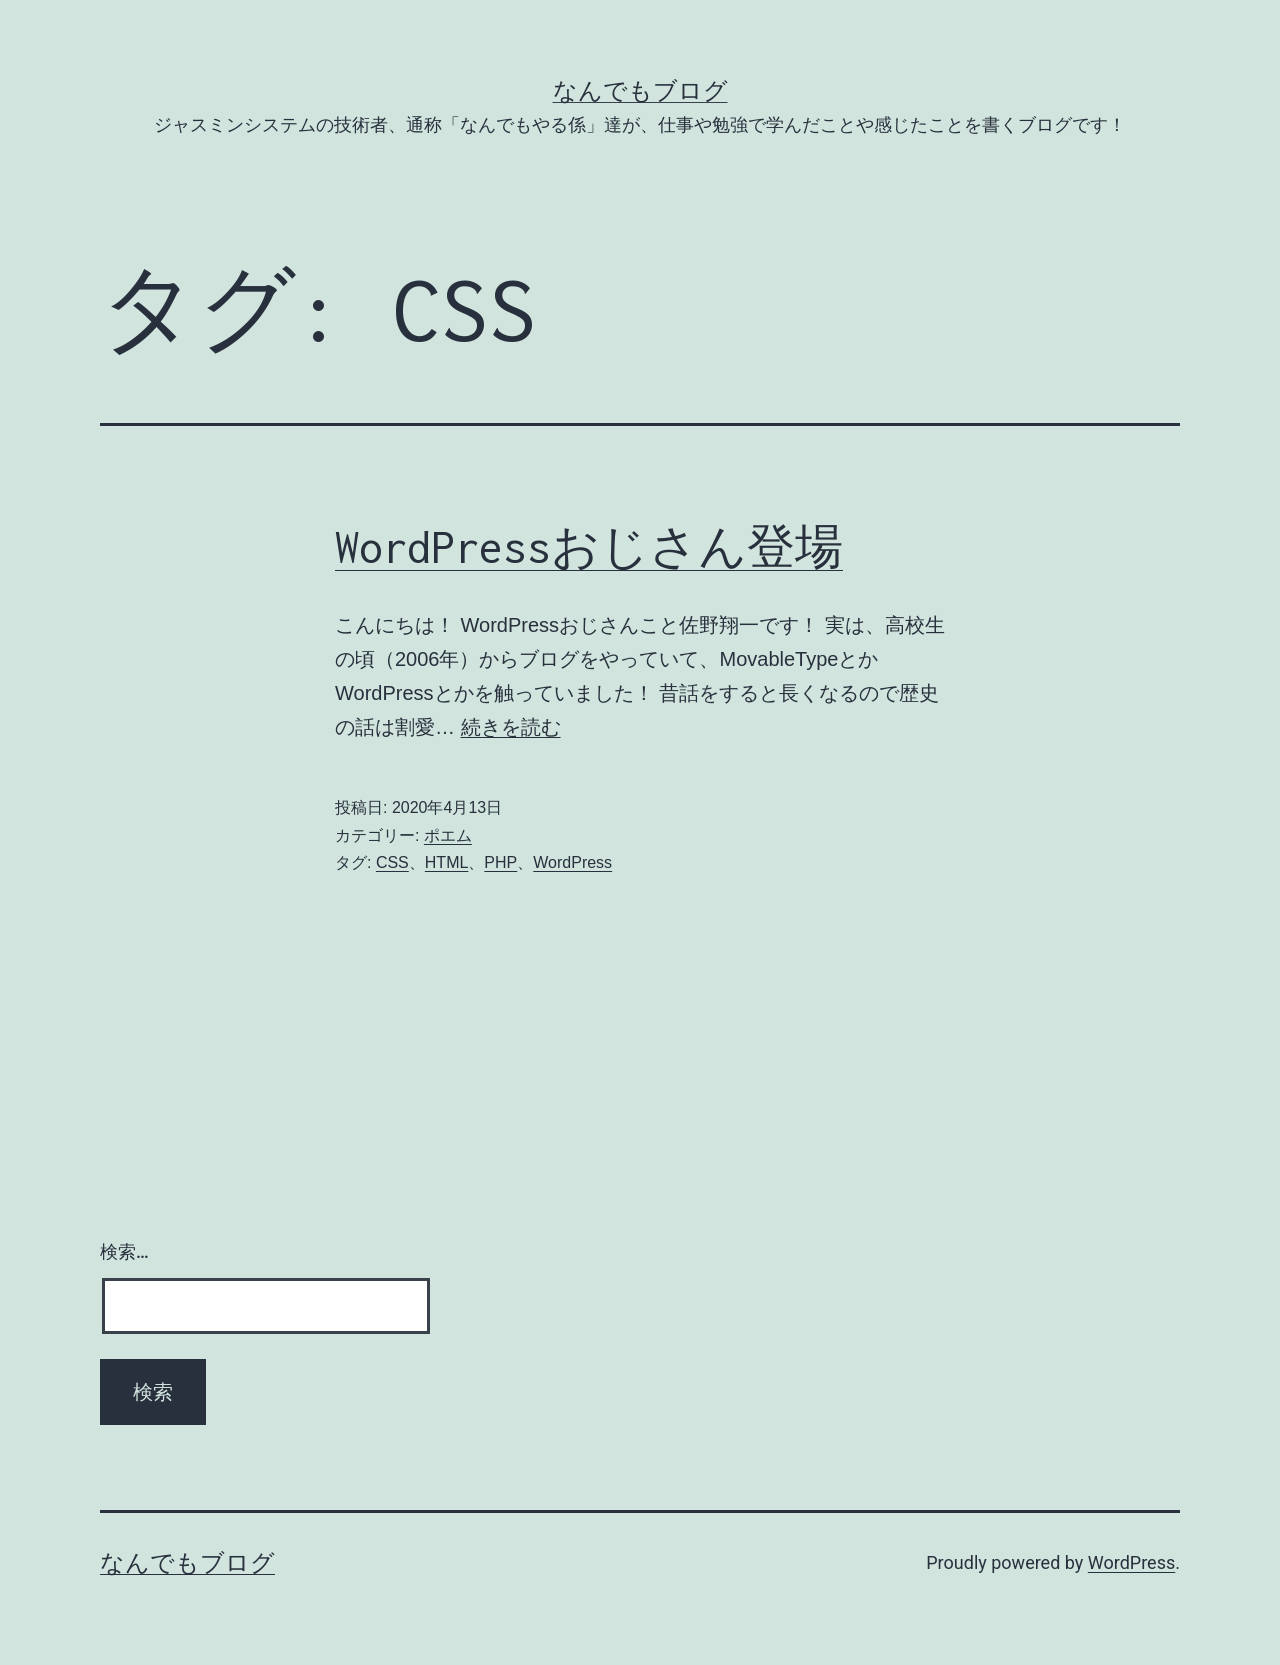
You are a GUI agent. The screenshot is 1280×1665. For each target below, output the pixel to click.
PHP (500, 862)
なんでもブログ (640, 91)
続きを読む (511, 727)
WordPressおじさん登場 (589, 547)
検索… (124, 1251)
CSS (392, 862)
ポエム (448, 835)
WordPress (572, 862)
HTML (447, 862)
